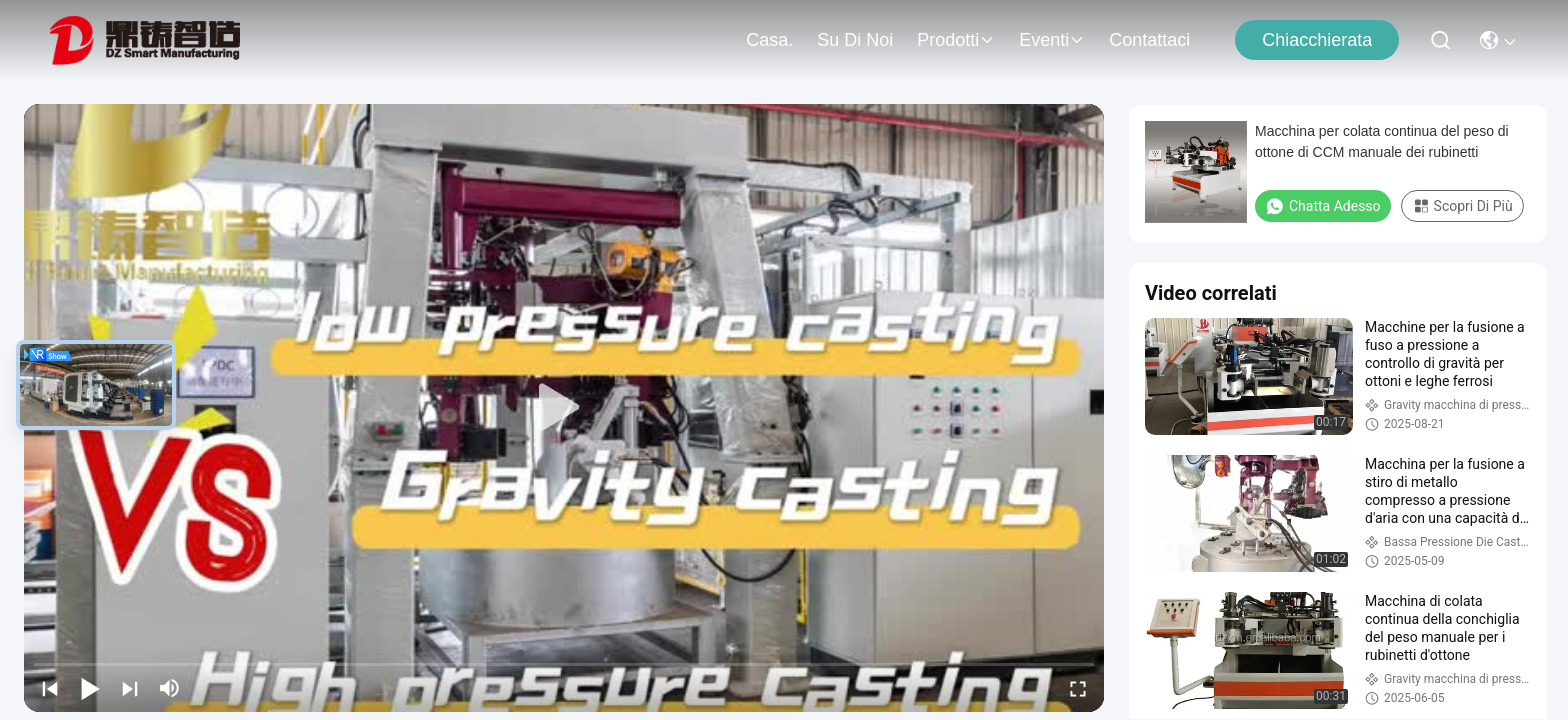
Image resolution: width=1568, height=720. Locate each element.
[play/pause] (90, 688)
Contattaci (1149, 40)
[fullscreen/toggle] (1078, 688)
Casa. (769, 40)
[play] (564, 408)
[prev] (50, 688)
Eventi (1052, 40)
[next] (130, 688)
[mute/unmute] (170, 688)
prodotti (956, 40)
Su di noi (855, 40)
